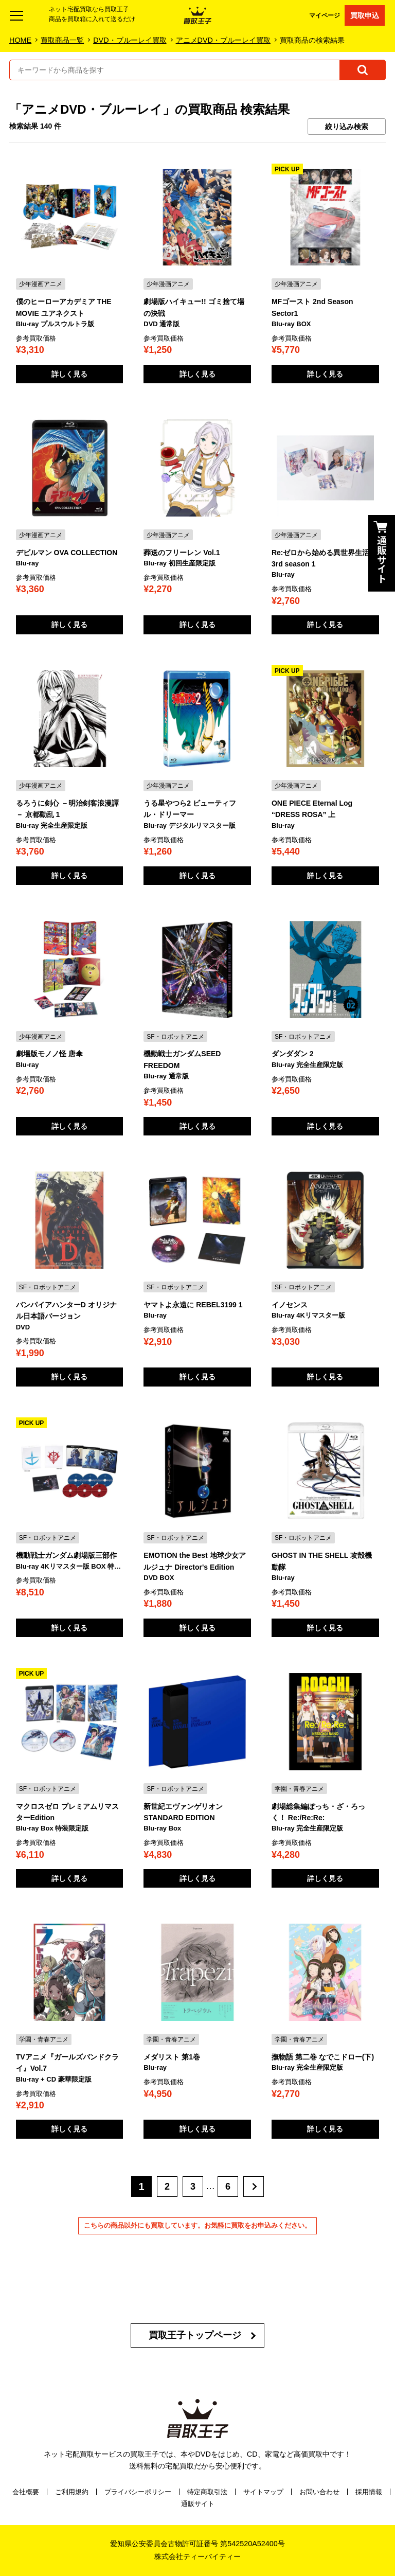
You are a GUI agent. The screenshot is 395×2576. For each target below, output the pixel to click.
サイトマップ (263, 2492)
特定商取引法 (207, 2492)
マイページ (324, 15)
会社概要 (25, 2492)
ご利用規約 (71, 2492)
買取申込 (364, 15)
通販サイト (197, 2504)
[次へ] (253, 2186)
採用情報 (368, 2492)
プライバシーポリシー (137, 2492)
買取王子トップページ (195, 2335)
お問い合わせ (319, 2492)
